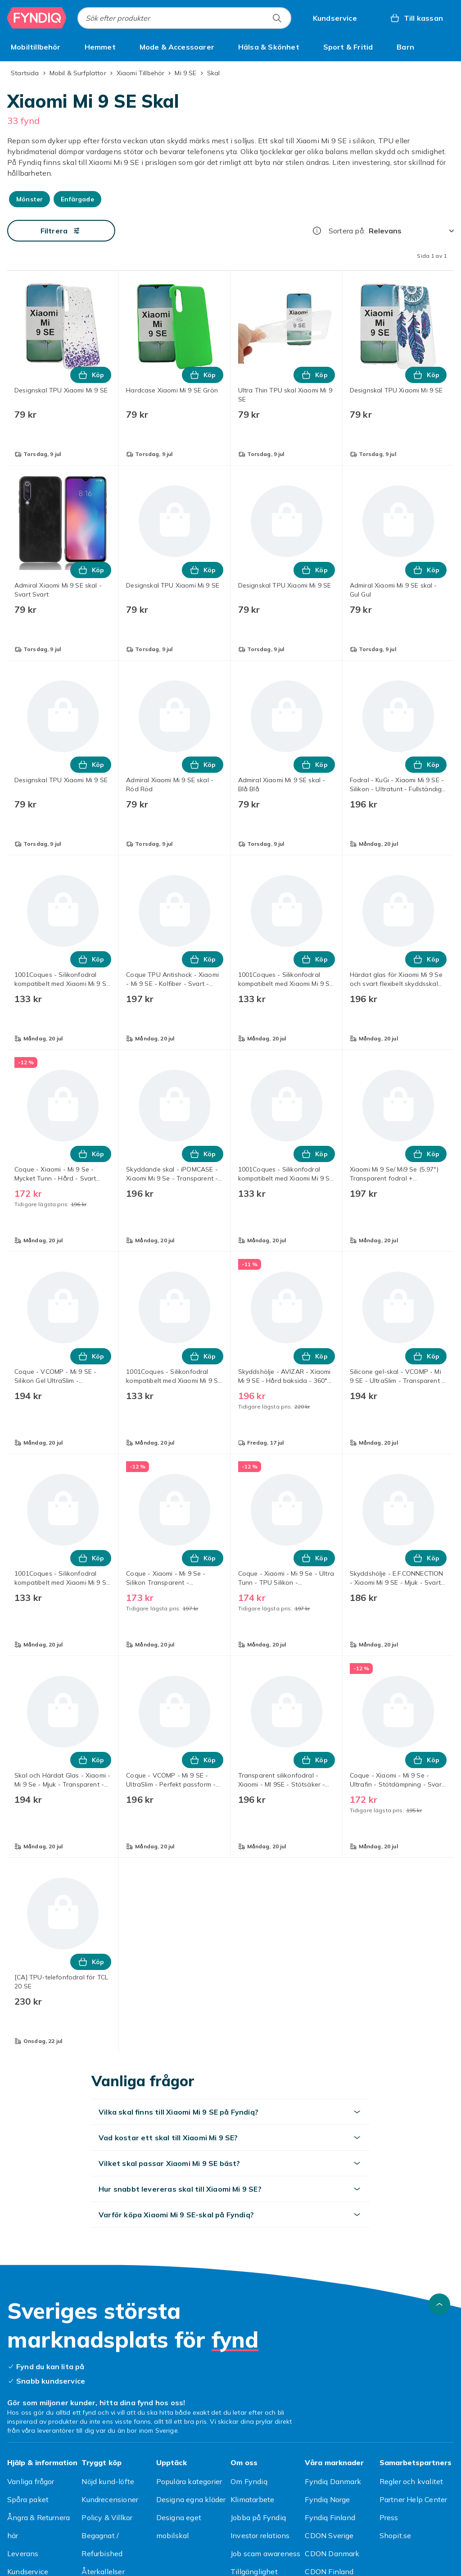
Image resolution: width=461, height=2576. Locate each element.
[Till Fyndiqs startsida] (37, 18)
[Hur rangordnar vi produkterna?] (317, 231)
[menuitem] (36, 47)
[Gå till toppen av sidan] (439, 2304)
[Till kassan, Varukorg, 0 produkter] (416, 18)
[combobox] (184, 18)
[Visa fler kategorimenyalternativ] (450, 47)
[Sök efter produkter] (277, 18)
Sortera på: (347, 230)
